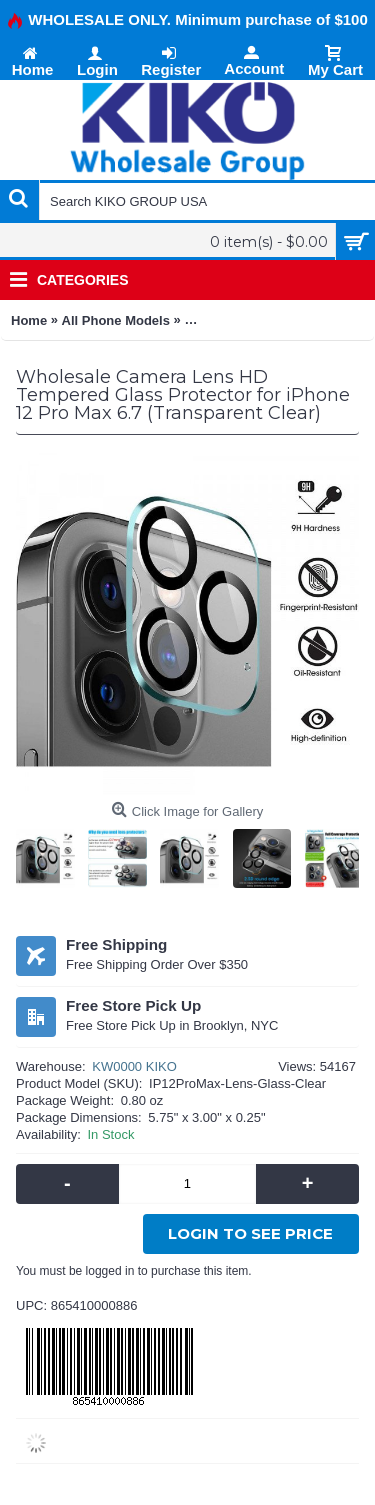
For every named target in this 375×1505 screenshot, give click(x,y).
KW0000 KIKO (134, 1066)
